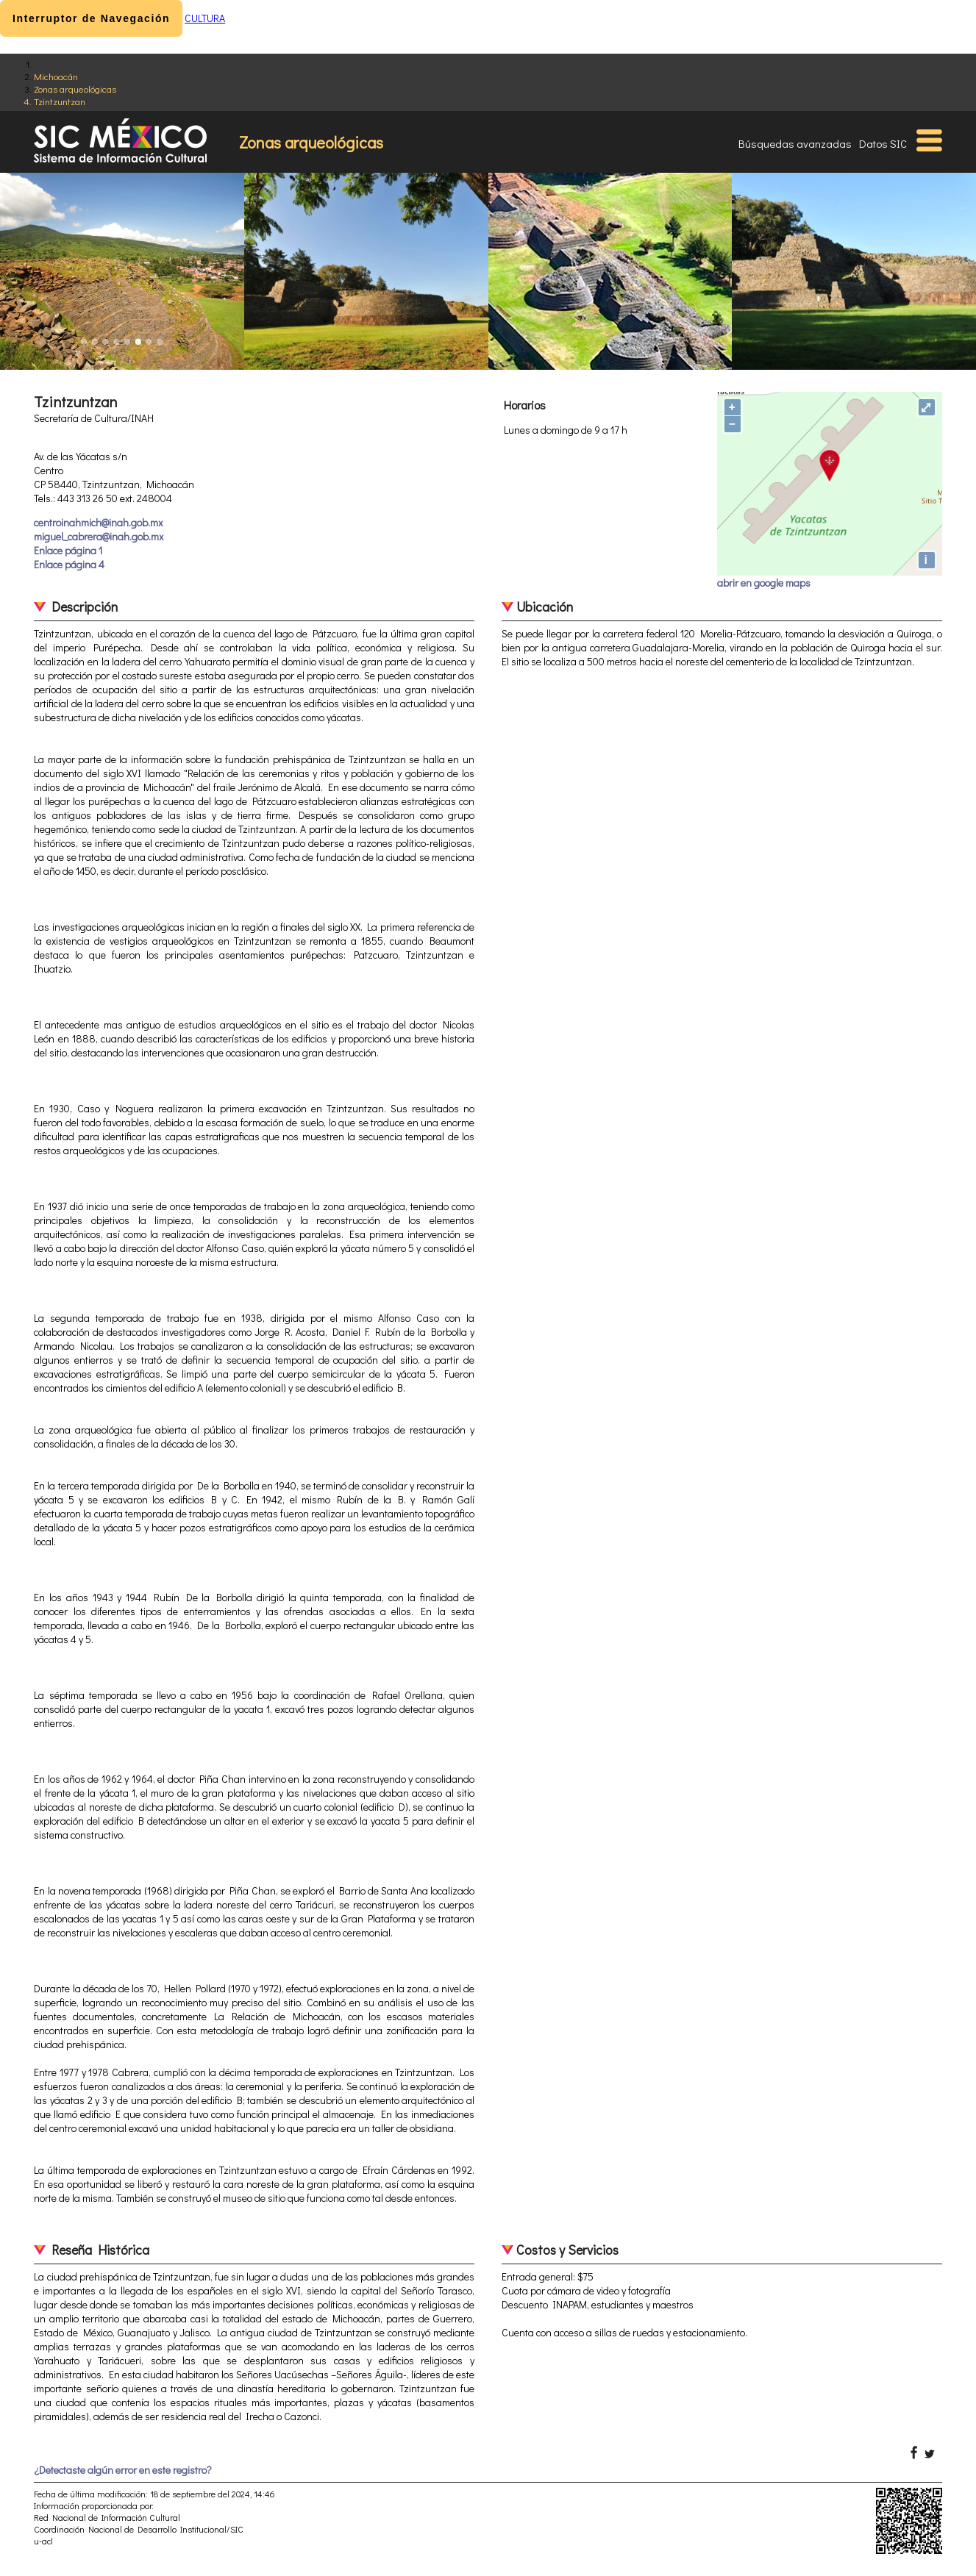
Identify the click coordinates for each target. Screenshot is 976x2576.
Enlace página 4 (69, 564)
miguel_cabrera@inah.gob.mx (98, 536)
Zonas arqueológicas (75, 88)
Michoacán (56, 76)
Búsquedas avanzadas (795, 143)
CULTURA (205, 18)
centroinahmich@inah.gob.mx (98, 522)
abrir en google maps (764, 583)
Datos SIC (883, 143)
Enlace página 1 (68, 550)
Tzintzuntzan (59, 101)
